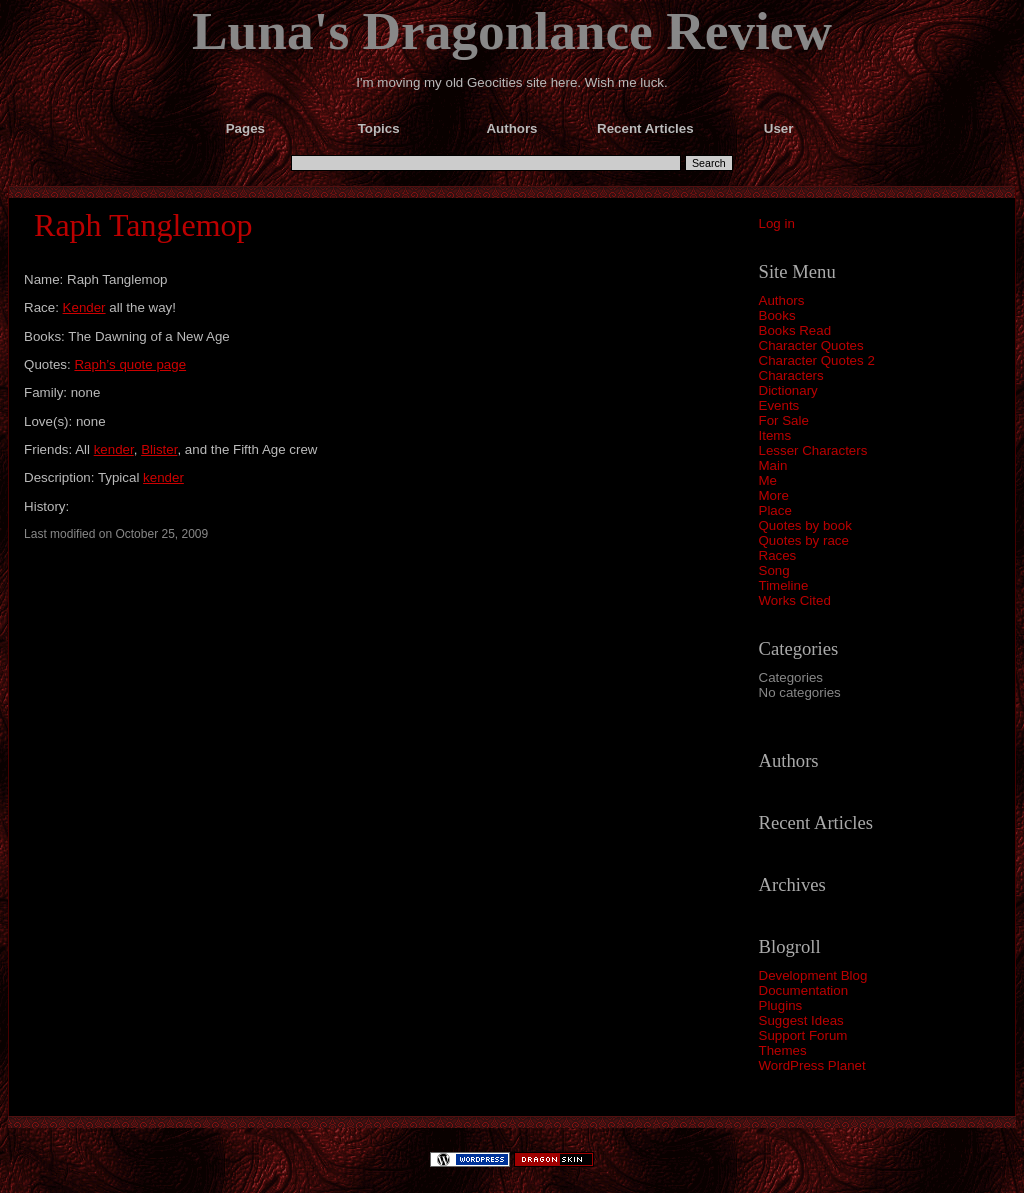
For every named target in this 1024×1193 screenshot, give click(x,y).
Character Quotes (811, 345)
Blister (159, 449)
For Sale (784, 420)
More (774, 495)
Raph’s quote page (130, 364)
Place (775, 510)
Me (768, 480)
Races (778, 555)
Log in (777, 223)
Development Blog (813, 975)
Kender (84, 307)
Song (774, 570)
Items (775, 435)
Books (777, 315)
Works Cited (795, 600)
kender (114, 449)
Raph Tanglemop (143, 225)
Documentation (804, 990)
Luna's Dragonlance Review (512, 31)
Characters (791, 375)
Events (779, 405)
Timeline (784, 585)
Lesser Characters (813, 450)
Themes (783, 1050)
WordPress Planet (812, 1065)
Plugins (781, 1005)
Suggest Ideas (801, 1020)
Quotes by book (805, 525)
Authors (782, 300)
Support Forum (803, 1035)
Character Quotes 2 (817, 360)
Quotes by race (804, 540)
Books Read (795, 330)
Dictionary (788, 390)
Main (773, 465)
